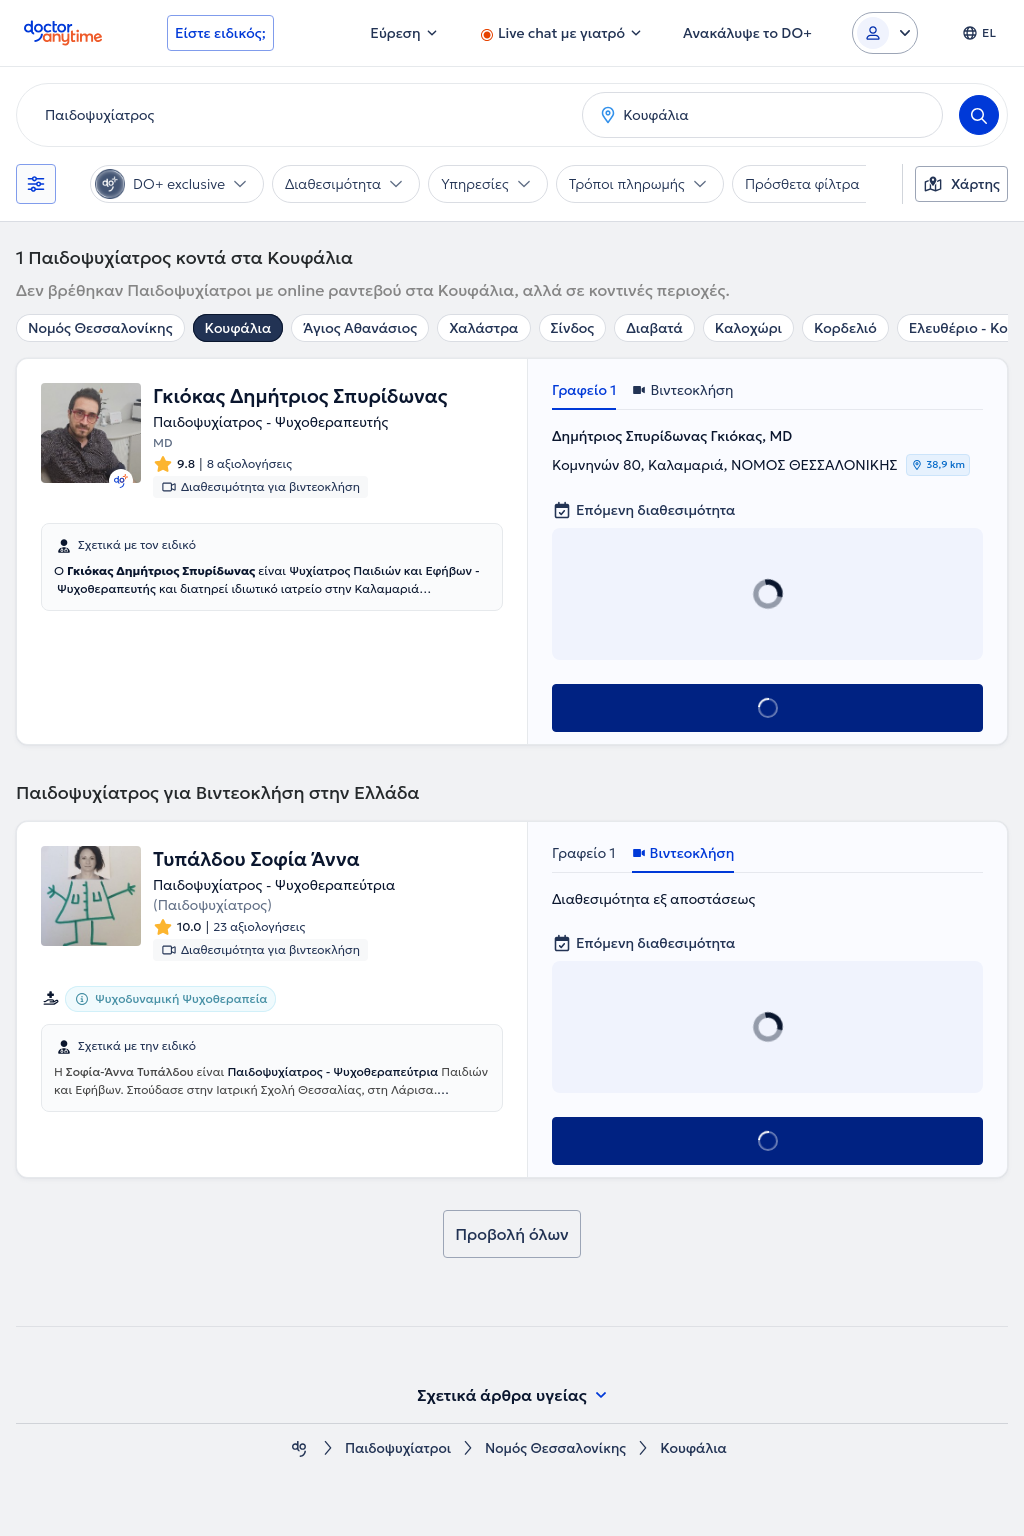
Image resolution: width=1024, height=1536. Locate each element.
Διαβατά (654, 328)
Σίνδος (573, 328)
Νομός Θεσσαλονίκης (100, 328)
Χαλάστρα (483, 328)
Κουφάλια (238, 328)
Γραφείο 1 (584, 390)
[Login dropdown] (885, 33)
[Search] (979, 115)
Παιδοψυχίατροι (396, 1448)
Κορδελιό (845, 328)
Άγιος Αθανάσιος (360, 328)
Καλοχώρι (748, 328)
